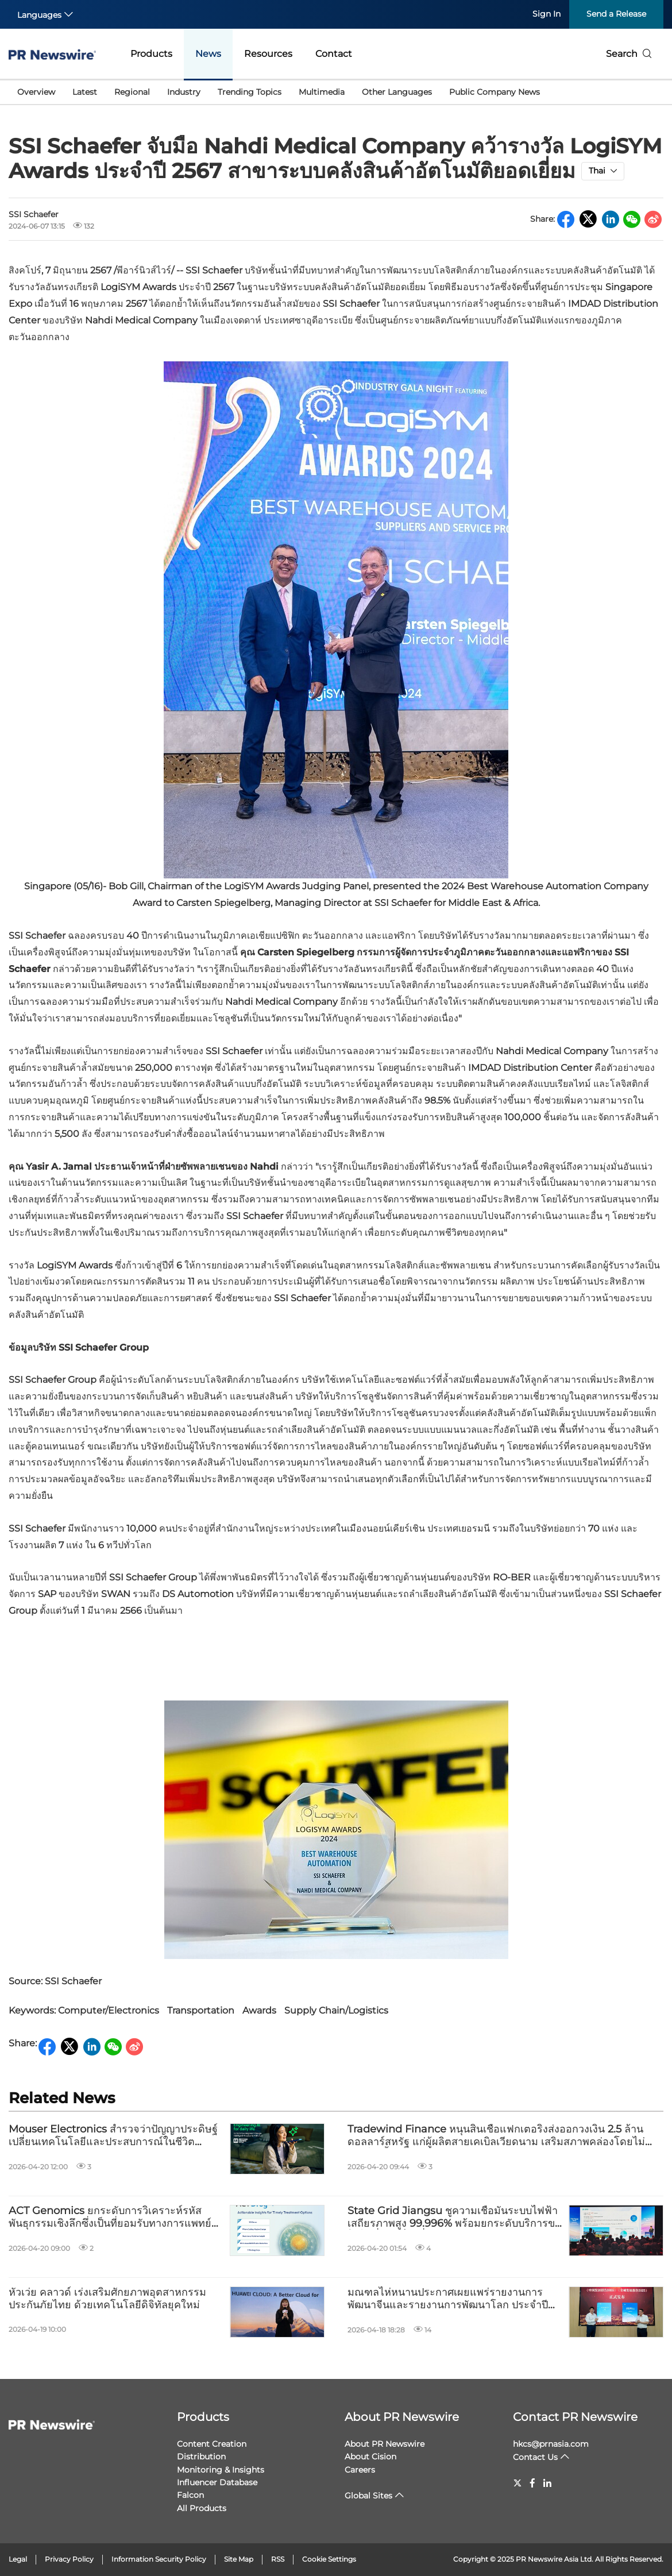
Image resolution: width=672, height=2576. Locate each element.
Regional (132, 92)
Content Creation (211, 2444)
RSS (277, 2559)
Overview (36, 92)
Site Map (238, 2559)
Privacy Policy (69, 2559)
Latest (84, 92)
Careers (360, 2470)
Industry (183, 92)
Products (151, 53)
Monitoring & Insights (220, 2470)
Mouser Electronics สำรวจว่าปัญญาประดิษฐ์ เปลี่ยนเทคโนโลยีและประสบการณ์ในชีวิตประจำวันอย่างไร (113, 2135)
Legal (18, 2559)
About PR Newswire (402, 2417)
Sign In (546, 14)
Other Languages (397, 92)
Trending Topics (249, 92)
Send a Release (616, 14)
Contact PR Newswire (575, 2417)
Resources (268, 53)
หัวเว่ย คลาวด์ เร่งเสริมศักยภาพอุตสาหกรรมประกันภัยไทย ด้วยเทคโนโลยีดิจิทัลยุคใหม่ (107, 2298)
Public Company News (494, 92)
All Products (201, 2508)
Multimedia (322, 92)
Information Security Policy (158, 2559)
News (208, 53)
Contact (333, 53)
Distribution (201, 2456)
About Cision (370, 2456)
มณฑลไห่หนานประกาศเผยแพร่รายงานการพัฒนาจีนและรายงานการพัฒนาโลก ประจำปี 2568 (447, 2298)
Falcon (190, 2495)
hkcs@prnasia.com (551, 2444)
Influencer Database (217, 2482)
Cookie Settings (329, 2559)
